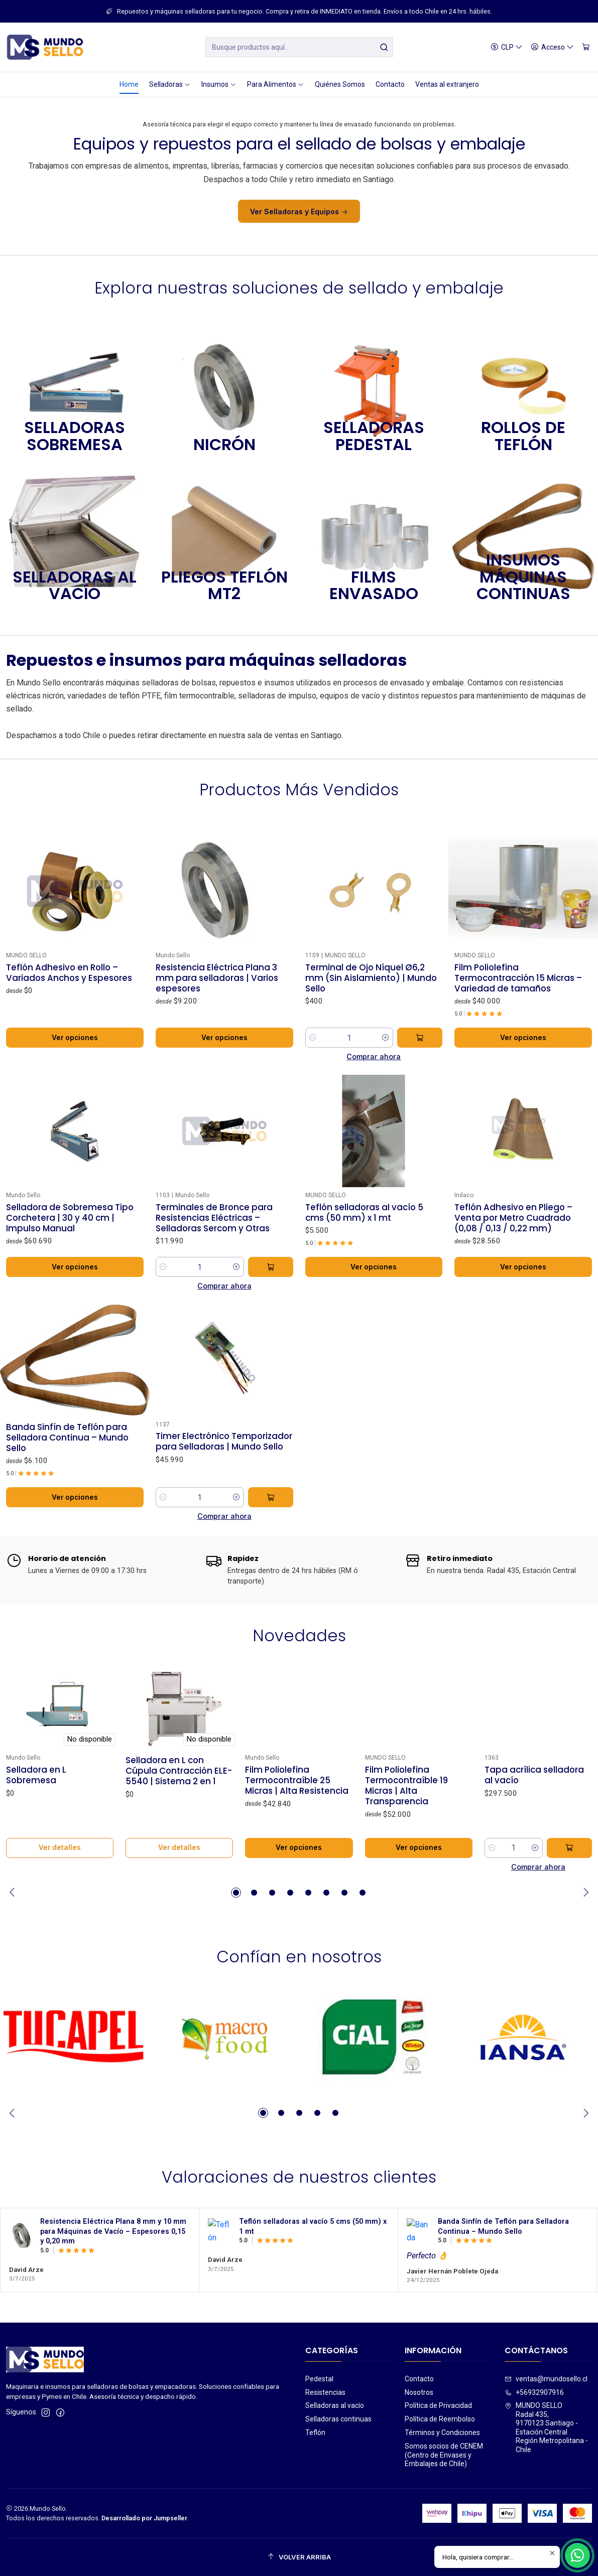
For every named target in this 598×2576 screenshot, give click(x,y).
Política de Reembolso (440, 2419)
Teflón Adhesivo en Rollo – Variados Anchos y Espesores (69, 1022)
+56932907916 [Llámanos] (534, 2392)
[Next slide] (584, 1893)
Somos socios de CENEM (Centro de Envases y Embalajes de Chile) (444, 2455)
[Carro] (586, 47)
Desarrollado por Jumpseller (144, 2518)
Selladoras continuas (338, 2419)
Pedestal (319, 2379)
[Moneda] (506, 47)
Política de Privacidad (438, 2405)
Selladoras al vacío (334, 2405)
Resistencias (325, 2392)
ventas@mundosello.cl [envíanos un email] (546, 2379)
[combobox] (299, 47)
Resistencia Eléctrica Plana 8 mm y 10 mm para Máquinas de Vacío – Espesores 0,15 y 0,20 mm (113, 2280)
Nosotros (419, 2392)
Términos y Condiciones (442, 2432)
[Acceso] (552, 47)
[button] (236, 1893)
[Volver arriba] (299, 2557)
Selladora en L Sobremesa (36, 1824)
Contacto (419, 2379)
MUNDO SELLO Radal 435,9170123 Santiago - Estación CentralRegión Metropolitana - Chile (546, 2427)
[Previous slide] (13, 1893)
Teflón (315, 2432)
